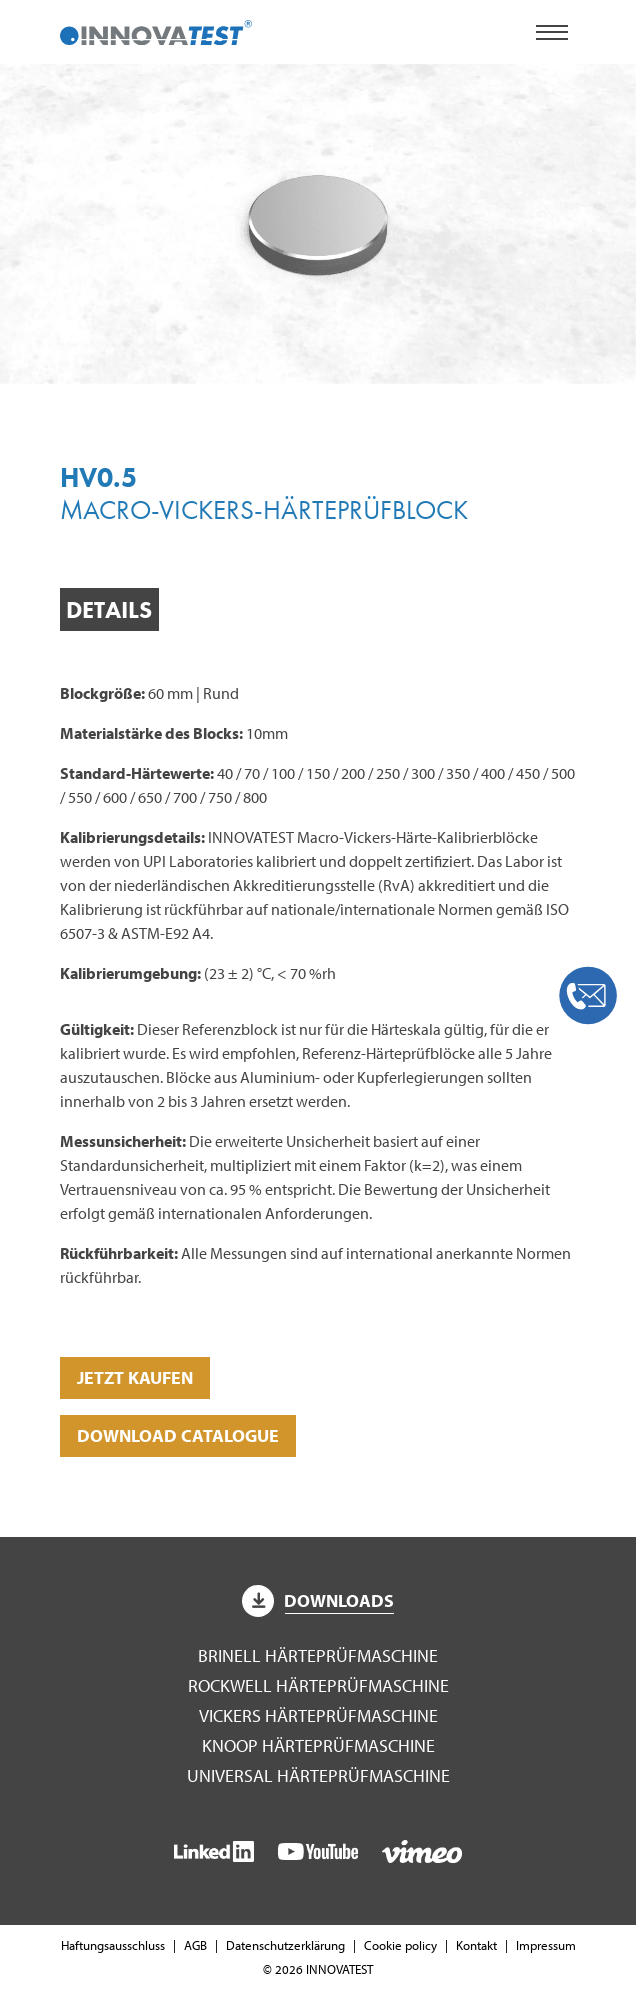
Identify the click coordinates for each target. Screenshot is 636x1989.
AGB (195, 1945)
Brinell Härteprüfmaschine (318, 1655)
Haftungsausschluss (113, 1945)
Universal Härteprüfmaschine (318, 1775)
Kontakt (476, 1945)
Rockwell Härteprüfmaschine (318, 1685)
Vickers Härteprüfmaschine (318, 1715)
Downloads (318, 1600)
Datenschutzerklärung (285, 1945)
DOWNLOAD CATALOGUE (178, 1435)
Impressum (546, 1945)
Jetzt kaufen (135, 1377)
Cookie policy (400, 1945)
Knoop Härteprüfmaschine (318, 1745)
